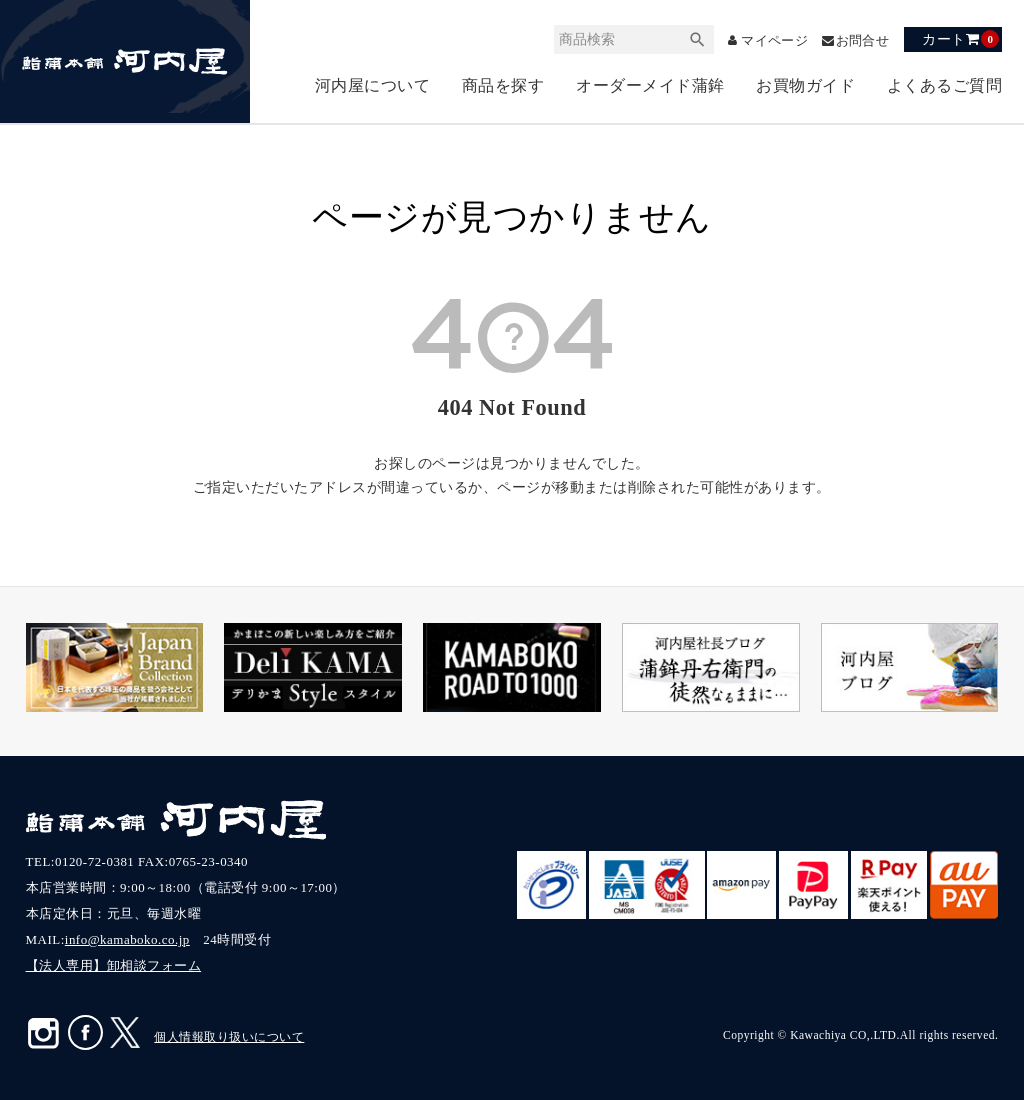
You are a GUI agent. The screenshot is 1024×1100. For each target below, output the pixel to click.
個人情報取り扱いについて (229, 1037)
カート (960, 39)
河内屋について (373, 85)
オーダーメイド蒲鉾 (650, 85)
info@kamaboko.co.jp (127, 939)
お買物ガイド (805, 85)
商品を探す (503, 85)
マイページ (766, 40)
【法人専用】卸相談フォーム (114, 965)
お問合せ (860, 40)
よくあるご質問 (945, 85)
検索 (685, 39)
